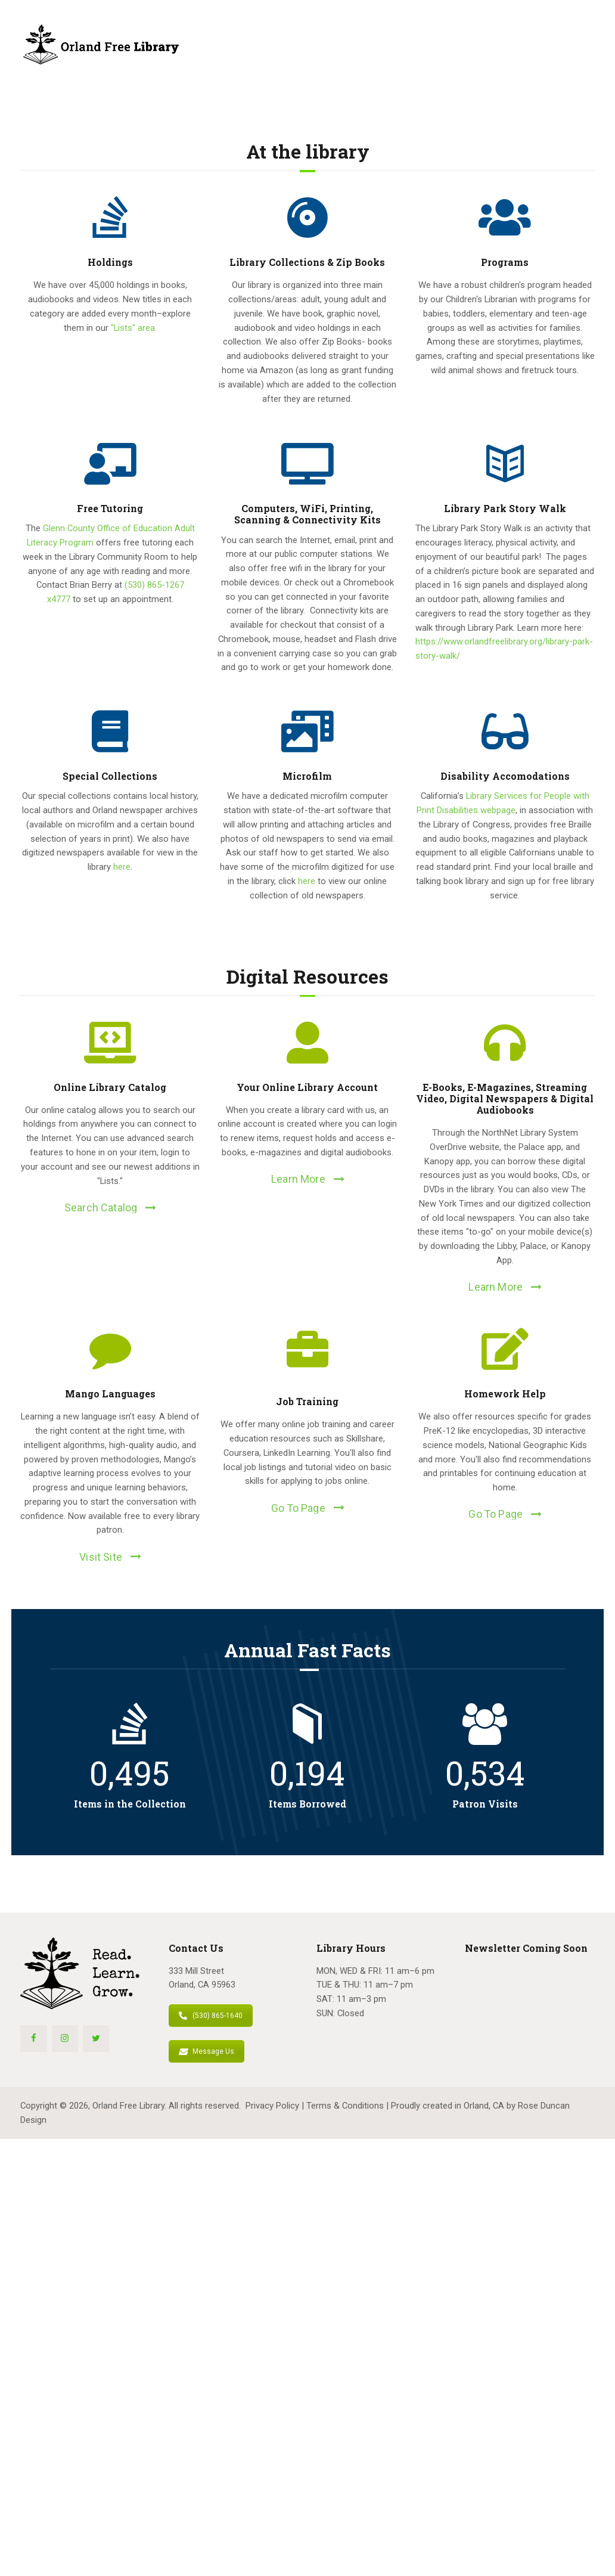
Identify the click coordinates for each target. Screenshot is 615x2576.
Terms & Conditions (345, 2105)
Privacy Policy (272, 2105)
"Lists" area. (134, 328)
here (122, 866)
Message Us (206, 2051)
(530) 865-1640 (211, 2015)
